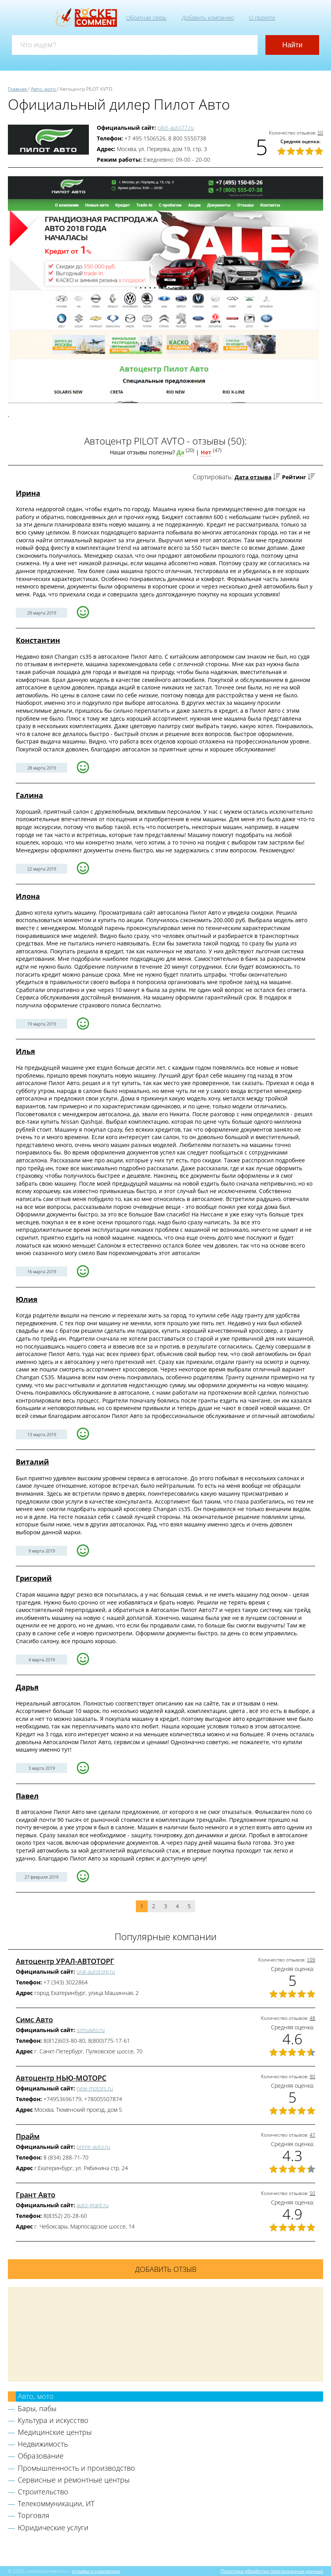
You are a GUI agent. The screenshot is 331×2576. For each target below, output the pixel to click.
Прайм (27, 2136)
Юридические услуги (53, 2527)
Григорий (34, 1578)
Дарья (27, 1687)
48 (312, 2018)
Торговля (33, 2515)
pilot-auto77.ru (176, 127)
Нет (206, 452)
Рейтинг (294, 477)
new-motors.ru (95, 2088)
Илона (28, 896)
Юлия (27, 1299)
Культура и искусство (53, 2420)
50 (320, 132)
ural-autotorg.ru (96, 1971)
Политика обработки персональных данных (271, 2571)
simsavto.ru (91, 2030)
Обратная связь (146, 17)
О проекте (262, 17)
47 (312, 2134)
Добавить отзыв (165, 2269)
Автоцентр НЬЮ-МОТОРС (61, 2077)
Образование (41, 2455)
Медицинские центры (55, 2432)
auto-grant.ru (93, 2205)
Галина (29, 795)
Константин (38, 640)
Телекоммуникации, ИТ (56, 2503)
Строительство (43, 2491)
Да (180, 452)
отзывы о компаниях (96, 2571)
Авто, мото (36, 2396)
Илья (25, 1051)
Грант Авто (35, 2194)
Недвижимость (43, 2444)
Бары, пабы (37, 2408)
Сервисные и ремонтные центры (74, 2479)
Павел (27, 1796)
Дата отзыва (253, 477)
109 (311, 1959)
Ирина (28, 493)
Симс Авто (34, 2019)
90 (312, 2076)
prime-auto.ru (93, 2146)
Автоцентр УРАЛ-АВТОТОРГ (65, 1961)
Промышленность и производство (76, 2468)
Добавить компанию (208, 17)
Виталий (32, 1461)
